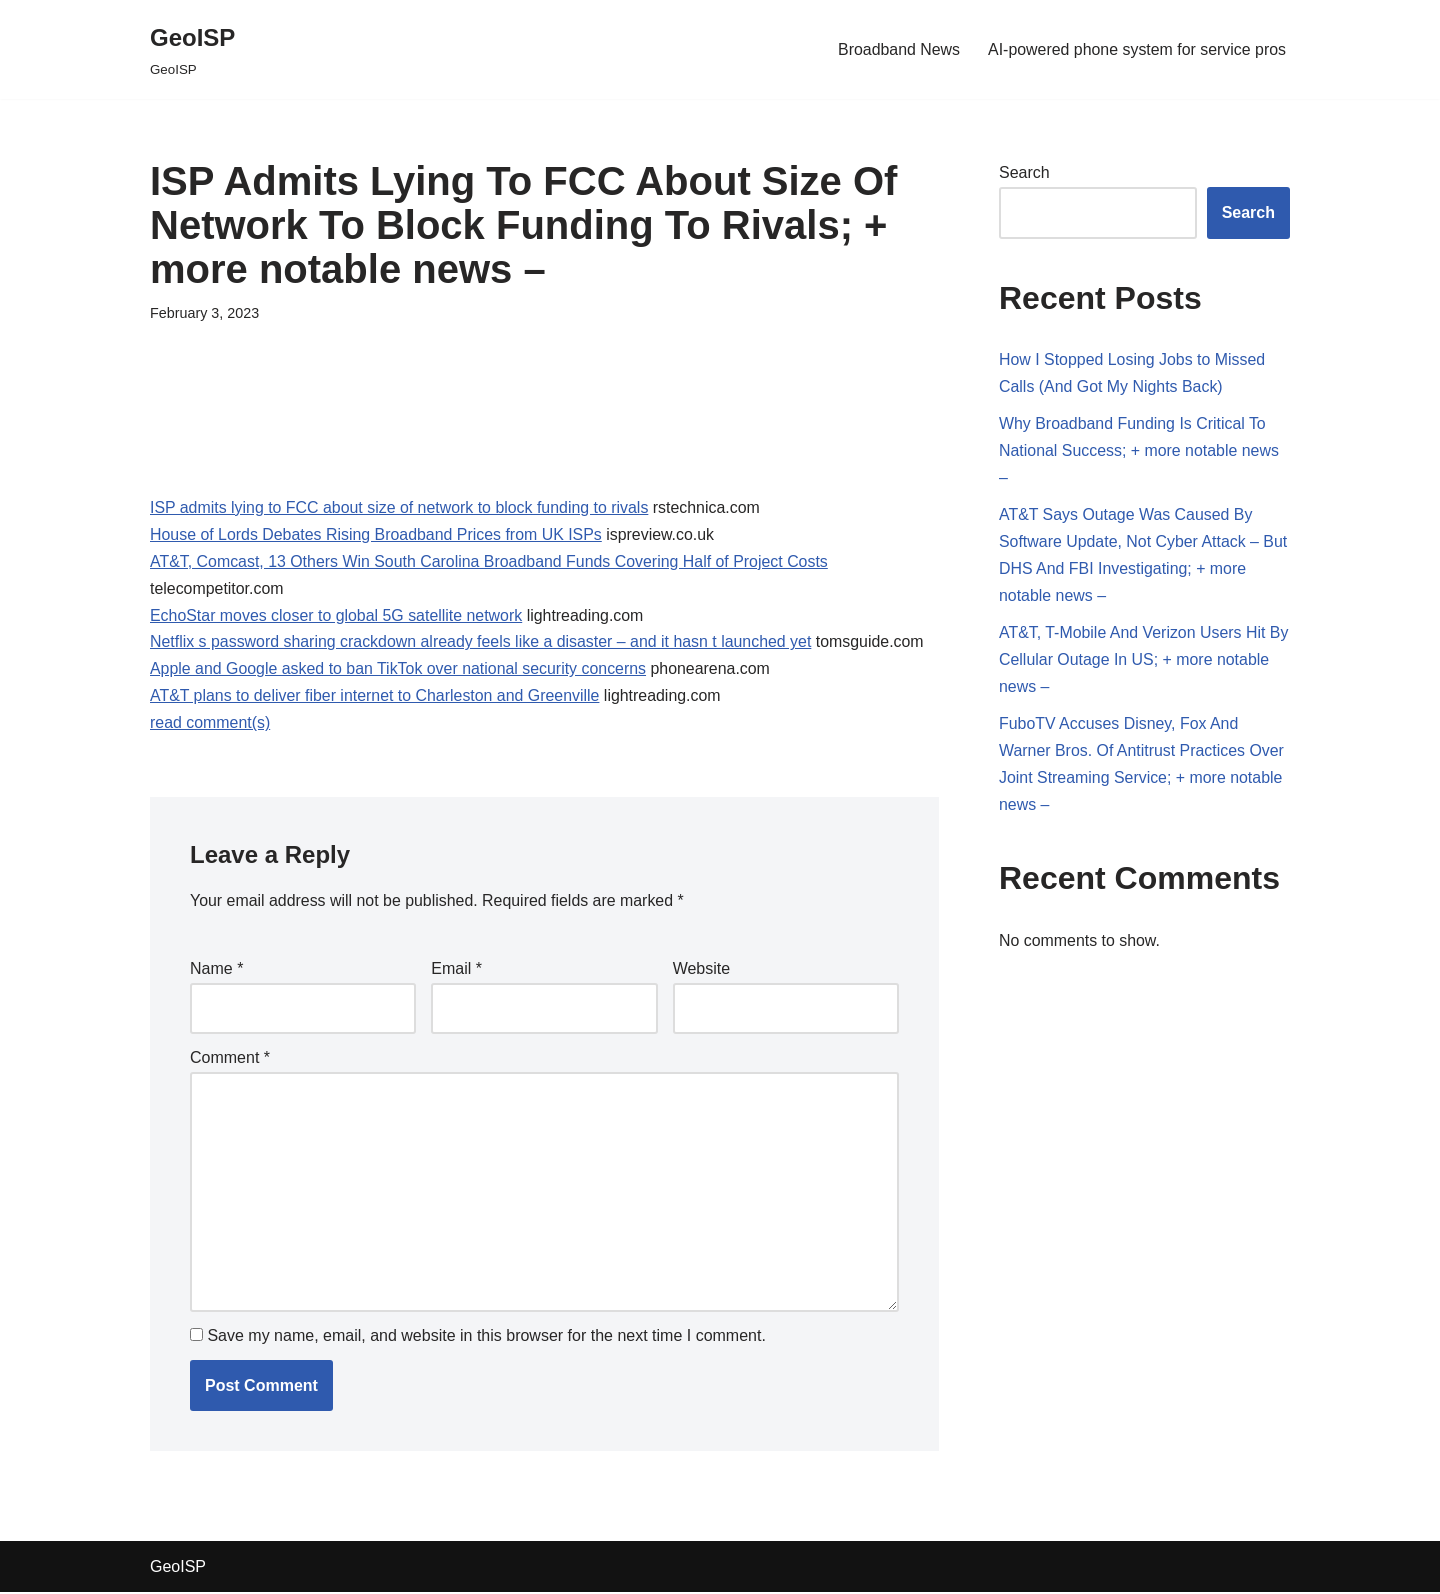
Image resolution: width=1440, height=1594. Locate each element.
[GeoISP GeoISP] (192, 49)
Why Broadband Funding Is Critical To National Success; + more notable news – (1139, 451)
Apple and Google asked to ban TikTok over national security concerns (399, 670)
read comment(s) (210, 725)
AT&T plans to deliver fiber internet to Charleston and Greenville (376, 697)
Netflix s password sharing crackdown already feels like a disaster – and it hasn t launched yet (482, 643)
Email (456, 970)
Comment (230, 1058)
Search (1024, 172)
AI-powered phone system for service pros (1136, 49)
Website (702, 970)
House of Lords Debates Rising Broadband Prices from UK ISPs (377, 534)
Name (216, 970)
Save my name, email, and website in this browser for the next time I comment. (486, 1337)
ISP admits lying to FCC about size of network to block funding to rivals (400, 507)
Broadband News (897, 49)
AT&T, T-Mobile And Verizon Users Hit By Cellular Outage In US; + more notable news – (1133, 661)
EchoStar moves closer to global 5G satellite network (337, 616)
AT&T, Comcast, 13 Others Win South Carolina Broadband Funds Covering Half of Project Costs (491, 562)
